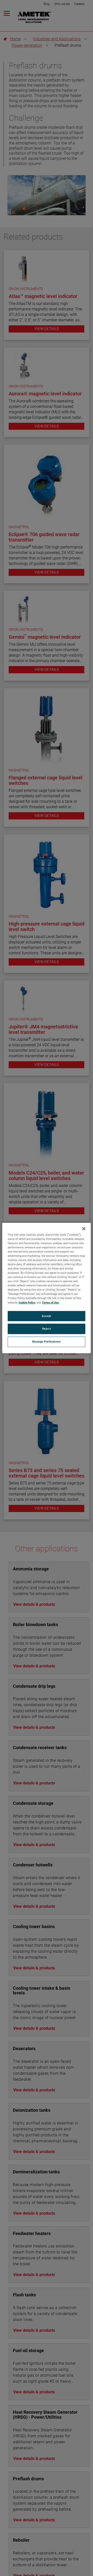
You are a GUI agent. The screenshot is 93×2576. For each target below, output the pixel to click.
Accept (46, 1316)
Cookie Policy (27, 1302)
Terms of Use (50, 1302)
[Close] (83, 1228)
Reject (46, 1329)
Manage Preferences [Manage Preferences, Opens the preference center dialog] (46, 1341)
